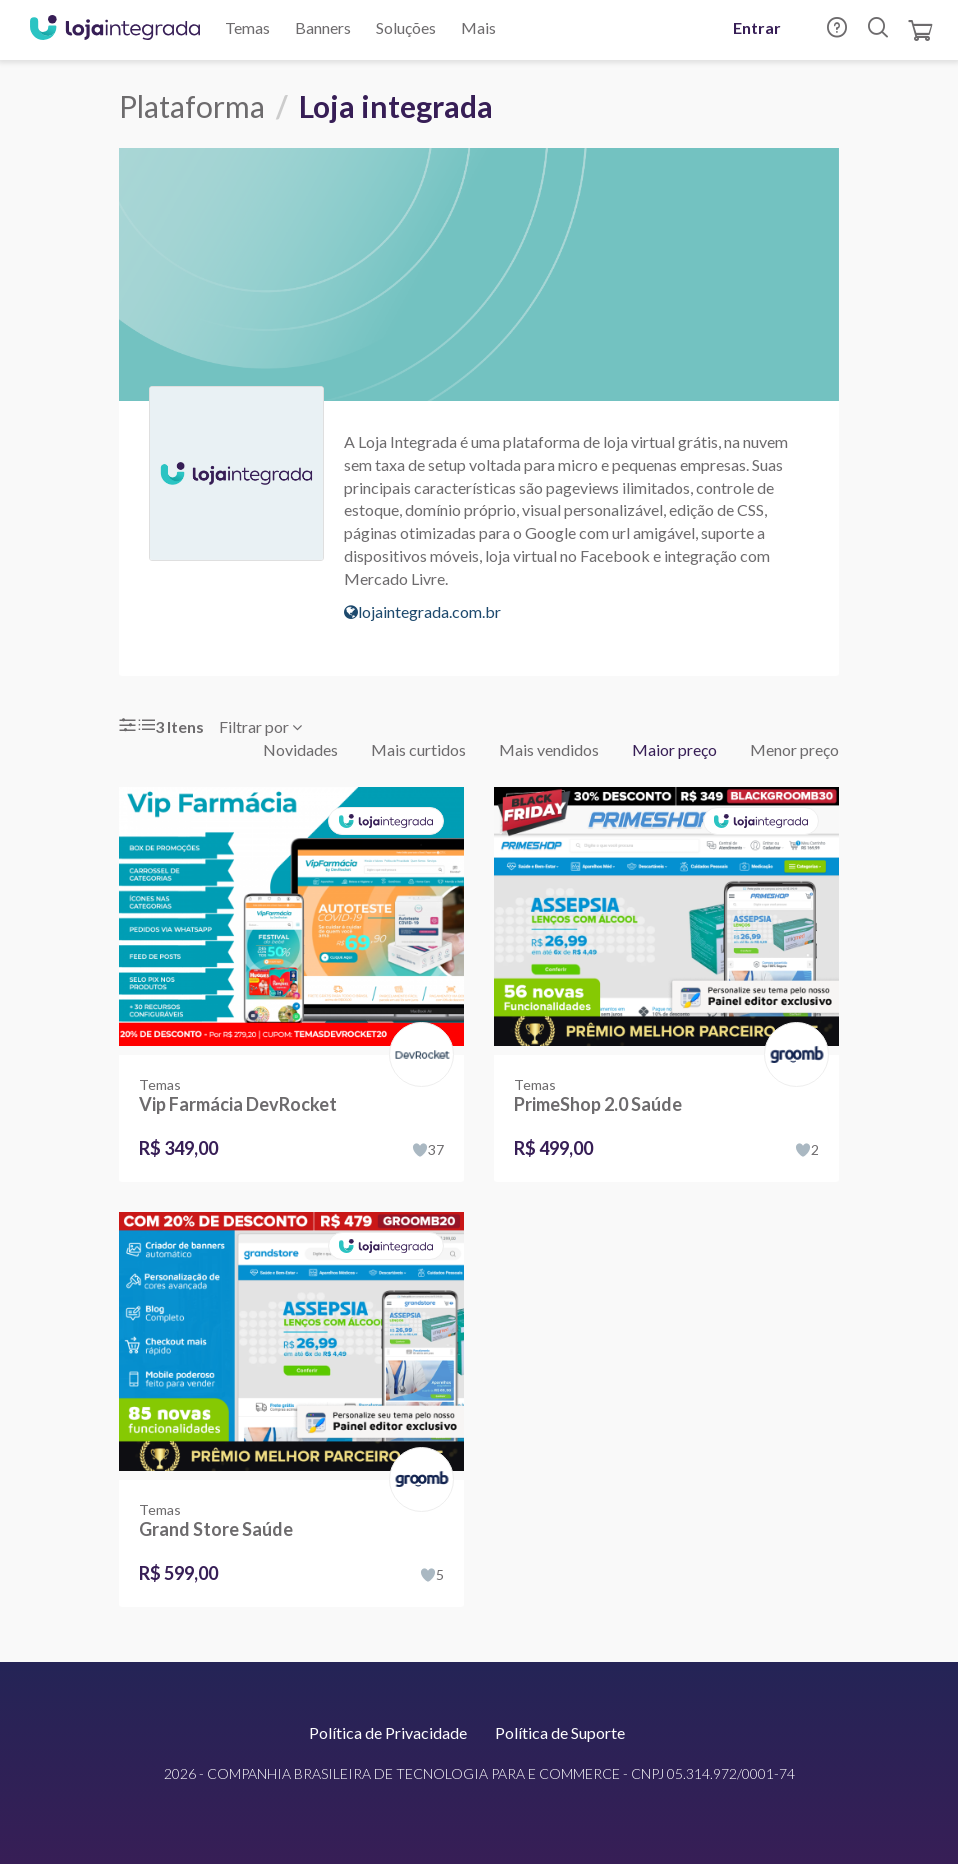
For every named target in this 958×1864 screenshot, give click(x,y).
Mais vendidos (549, 749)
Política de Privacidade (388, 1732)
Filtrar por (260, 726)
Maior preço (674, 749)
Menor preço (794, 749)
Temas (247, 27)
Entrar (757, 27)
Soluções (406, 27)
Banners (323, 27)
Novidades (300, 749)
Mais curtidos (418, 749)
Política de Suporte (560, 1732)
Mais (478, 27)
